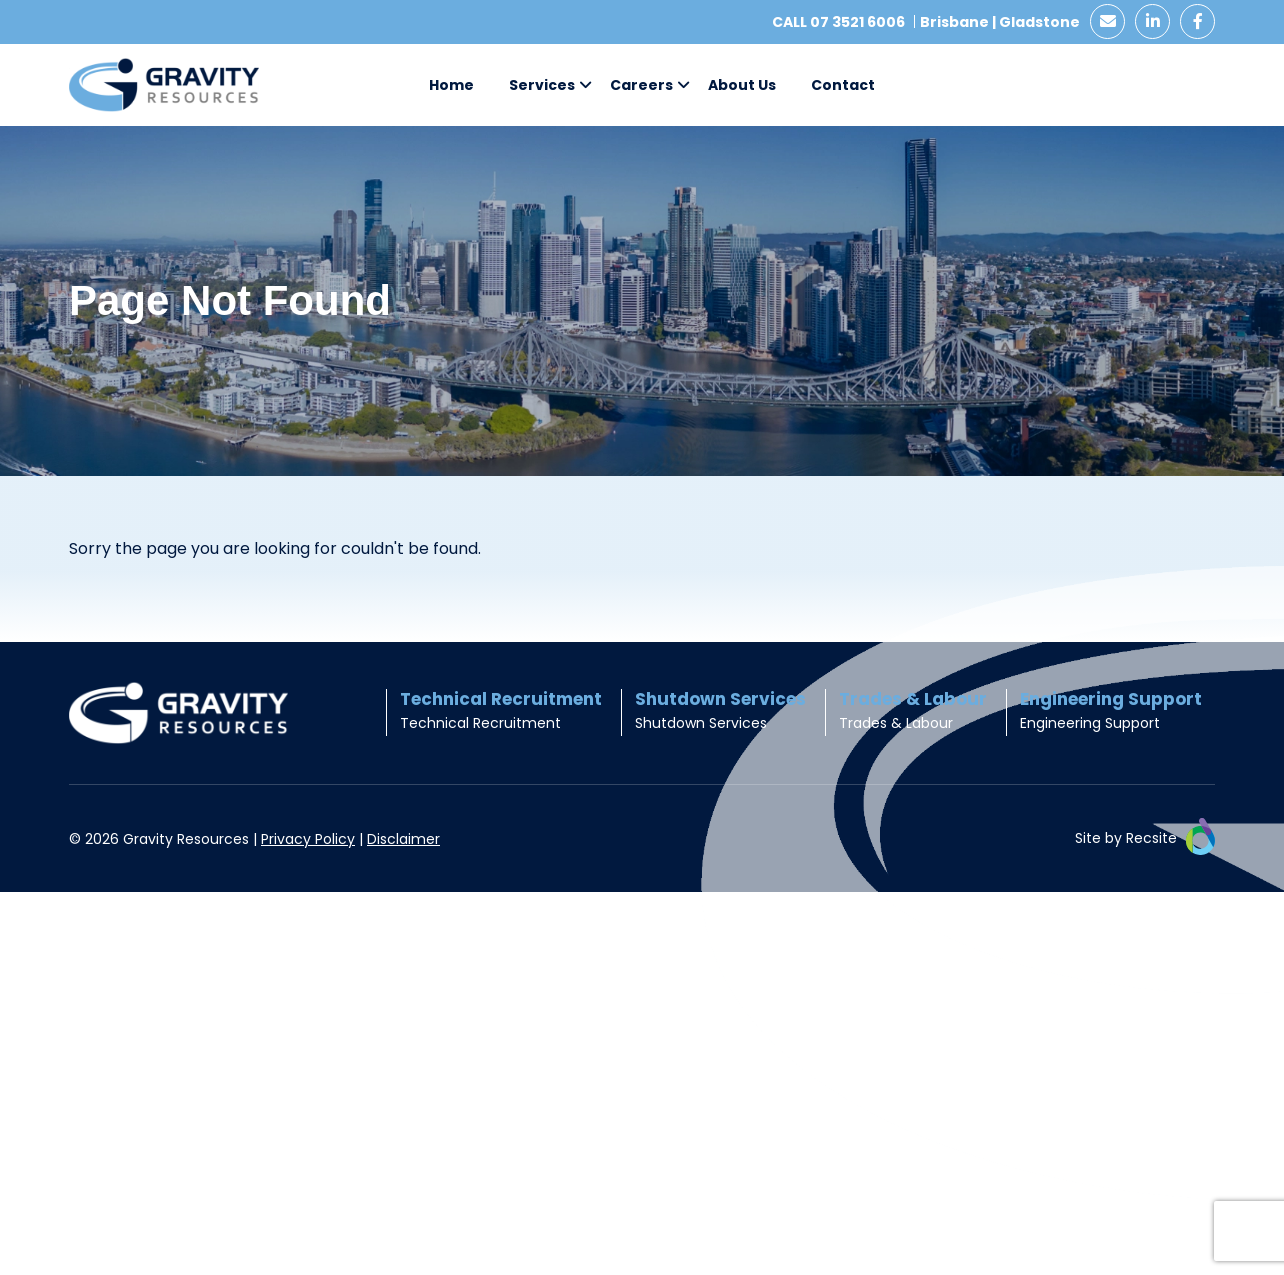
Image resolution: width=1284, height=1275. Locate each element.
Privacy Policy (308, 839)
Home (451, 85)
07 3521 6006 (857, 22)
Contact (843, 85)
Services (542, 85)
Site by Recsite (1145, 839)
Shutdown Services (701, 723)
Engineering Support (1090, 723)
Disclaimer (403, 839)
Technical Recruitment (480, 723)
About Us (742, 85)
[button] (585, 85)
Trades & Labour (896, 723)
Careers (641, 85)
